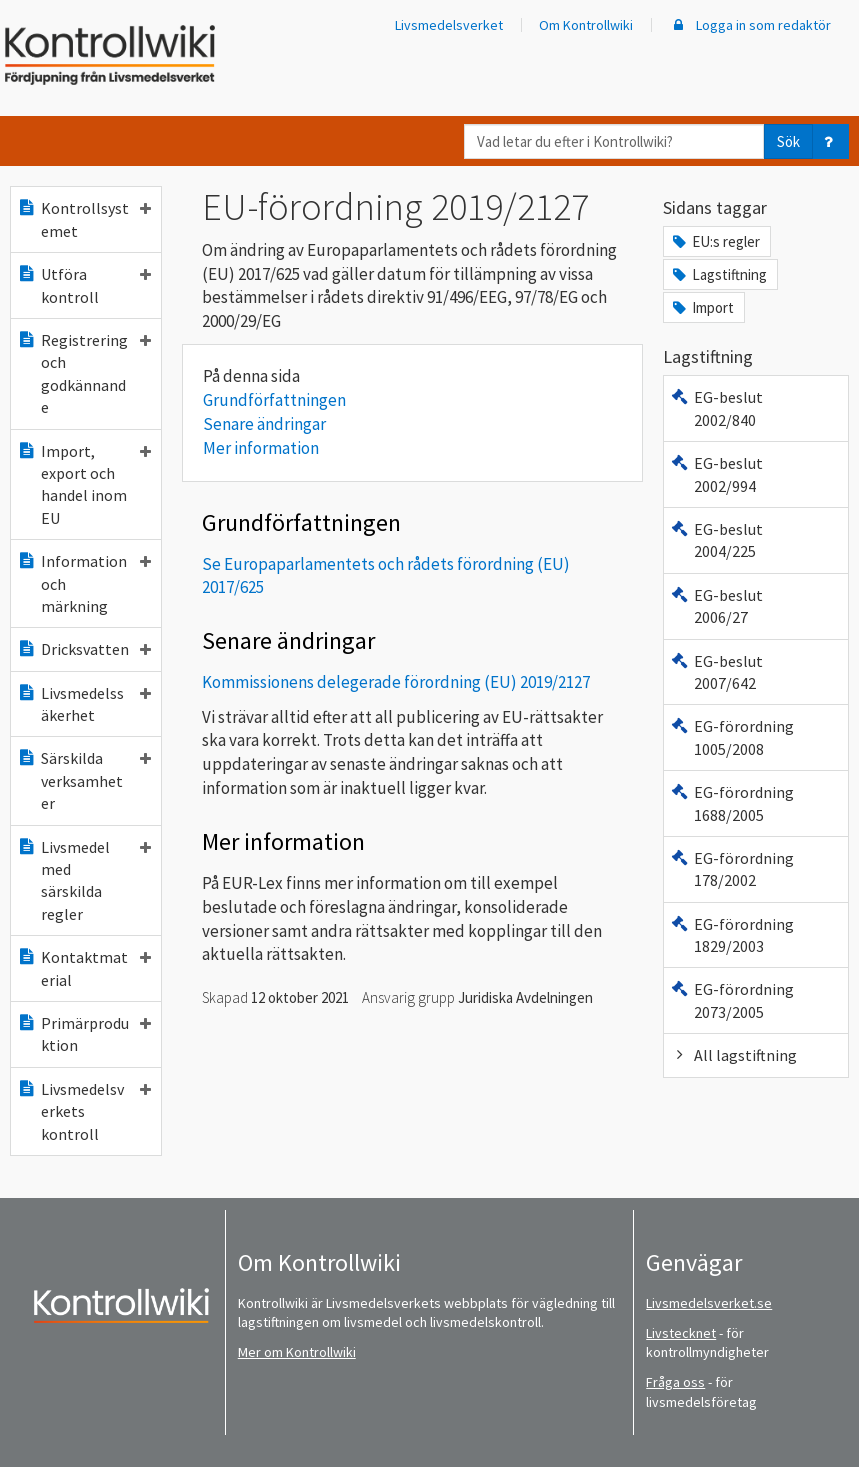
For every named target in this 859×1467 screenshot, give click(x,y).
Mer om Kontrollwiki (297, 1352)
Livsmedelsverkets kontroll (84, 1111)
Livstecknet (681, 1333)
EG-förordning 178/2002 (732, 869)
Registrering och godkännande (84, 373)
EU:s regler (715, 241)
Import (702, 307)
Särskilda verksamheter (84, 780)
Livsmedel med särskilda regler (84, 880)
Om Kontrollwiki (586, 25)
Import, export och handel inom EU (84, 484)
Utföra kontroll (84, 285)
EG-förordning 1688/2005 (732, 803)
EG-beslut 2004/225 (716, 540)
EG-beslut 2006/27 (716, 606)
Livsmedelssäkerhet (84, 704)
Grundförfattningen (274, 400)
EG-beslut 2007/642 (716, 672)
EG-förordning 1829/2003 (732, 935)
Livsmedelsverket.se (709, 1303)
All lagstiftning (733, 1055)
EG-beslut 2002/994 (716, 474)
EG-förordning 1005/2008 (732, 737)
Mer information (261, 448)
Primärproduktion (84, 1034)
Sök (788, 141)
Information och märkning (84, 583)
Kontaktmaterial (84, 968)
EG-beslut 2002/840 (716, 408)
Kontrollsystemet (84, 219)
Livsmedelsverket (449, 25)
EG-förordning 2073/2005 (732, 1000)
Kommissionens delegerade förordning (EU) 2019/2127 (396, 682)
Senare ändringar (264, 424)
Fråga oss (675, 1382)
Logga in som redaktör (750, 25)
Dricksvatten (84, 649)
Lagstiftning (718, 274)
